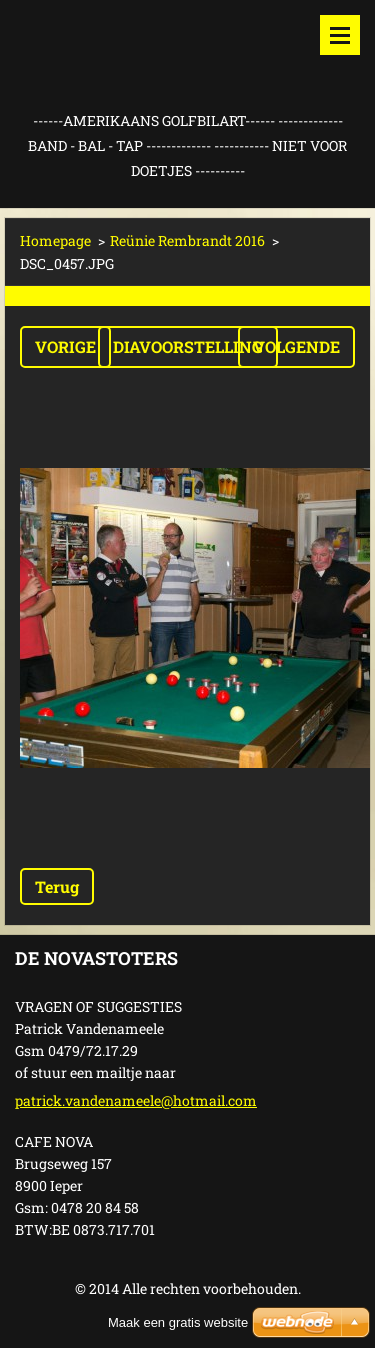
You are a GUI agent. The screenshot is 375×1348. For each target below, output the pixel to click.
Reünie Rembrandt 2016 (187, 240)
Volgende (296, 346)
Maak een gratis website (178, 1322)
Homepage (55, 240)
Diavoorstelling (188, 346)
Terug (57, 886)
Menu (340, 35)
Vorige (65, 346)
